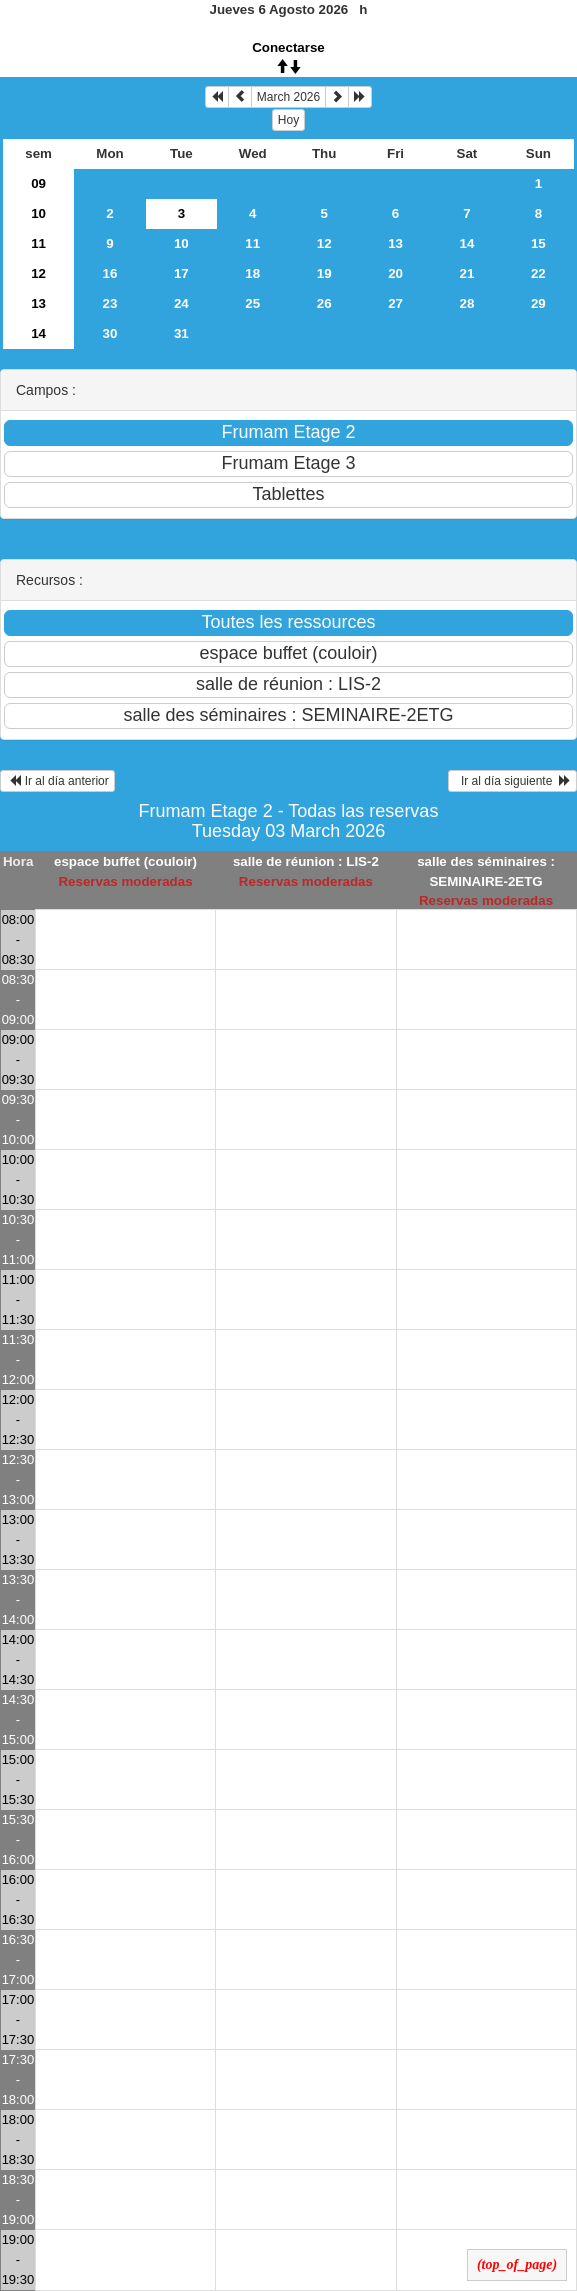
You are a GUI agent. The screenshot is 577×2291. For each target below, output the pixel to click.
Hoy (288, 120)
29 (538, 303)
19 (324, 273)
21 (467, 273)
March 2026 (288, 97)
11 (38, 243)
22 (538, 273)
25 (252, 303)
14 (467, 243)
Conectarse (288, 47)
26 (324, 303)
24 (181, 303)
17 (181, 273)
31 (181, 333)
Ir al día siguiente (512, 781)
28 (467, 303)
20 (395, 273)
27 (395, 303)
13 (395, 243)
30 (110, 333)
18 (252, 273)
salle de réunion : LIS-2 (306, 861)
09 (38, 183)
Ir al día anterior (57, 781)
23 (110, 303)
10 (38, 213)
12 (324, 243)
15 (538, 243)
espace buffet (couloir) (125, 861)
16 (110, 273)
